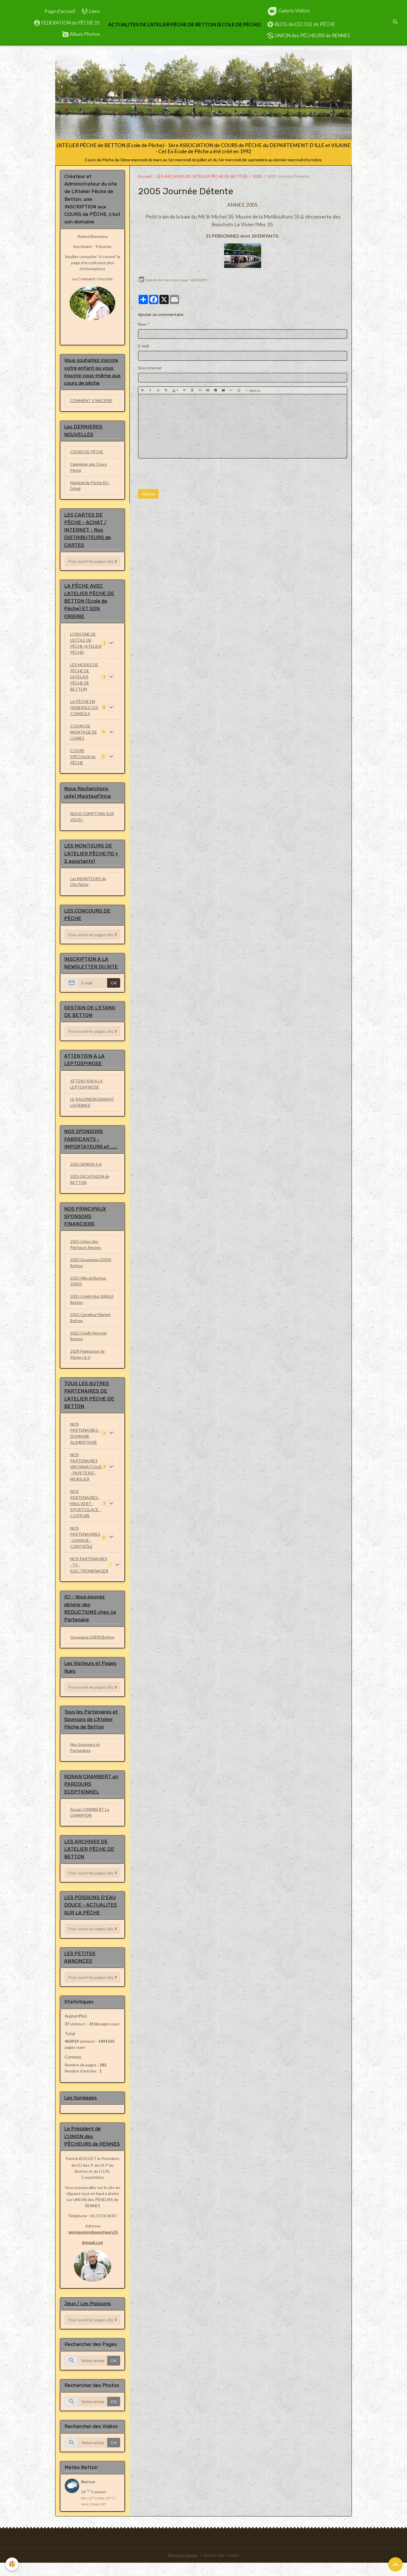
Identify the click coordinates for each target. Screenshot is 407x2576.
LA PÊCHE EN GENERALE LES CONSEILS (84, 708)
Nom (142, 324)
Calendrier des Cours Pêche (89, 467)
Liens (90, 11)
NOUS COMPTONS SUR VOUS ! (92, 818)
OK (114, 985)
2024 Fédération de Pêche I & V (87, 1359)
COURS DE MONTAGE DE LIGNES (83, 733)
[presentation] (182, 473)
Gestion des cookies (221, 2568)
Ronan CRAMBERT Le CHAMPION (90, 1825)
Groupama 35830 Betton (85, 1645)
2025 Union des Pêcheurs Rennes (86, 1248)
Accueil (144, 176)
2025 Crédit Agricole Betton (89, 1340)
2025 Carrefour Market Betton (91, 1322)
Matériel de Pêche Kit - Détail (91, 486)
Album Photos (81, 34)
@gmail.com (92, 2255)
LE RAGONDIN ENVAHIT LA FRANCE (90, 1105)
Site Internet (150, 367)
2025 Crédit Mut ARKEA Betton (92, 1303)
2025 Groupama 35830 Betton (90, 1266)
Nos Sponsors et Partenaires (85, 1759)
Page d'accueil (59, 11)
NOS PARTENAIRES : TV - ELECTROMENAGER (89, 1569)
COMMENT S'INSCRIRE (92, 401)
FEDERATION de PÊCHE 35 (67, 23)
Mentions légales (182, 2568)
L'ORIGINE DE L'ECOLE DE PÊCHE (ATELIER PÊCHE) (85, 644)
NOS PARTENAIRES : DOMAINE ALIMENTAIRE (85, 1438)
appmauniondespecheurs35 (93, 2245)
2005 (257, 176)
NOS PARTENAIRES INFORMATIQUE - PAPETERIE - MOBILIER (86, 1472)
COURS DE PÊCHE (87, 452)
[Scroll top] (395, 2564)
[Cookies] (12, 2564)
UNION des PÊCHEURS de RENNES (308, 35)
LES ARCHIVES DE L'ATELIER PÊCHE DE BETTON (202, 176)
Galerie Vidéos (288, 11)
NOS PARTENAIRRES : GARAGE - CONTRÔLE (85, 1542)
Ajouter (148, 493)
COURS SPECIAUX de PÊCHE (83, 757)
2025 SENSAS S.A (86, 1167)
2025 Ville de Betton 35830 (88, 1285)
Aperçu (252, 390)
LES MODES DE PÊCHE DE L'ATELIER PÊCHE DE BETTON (84, 678)
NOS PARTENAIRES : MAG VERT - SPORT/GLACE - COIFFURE (85, 1508)
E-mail (143, 345)
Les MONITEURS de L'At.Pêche (88, 883)
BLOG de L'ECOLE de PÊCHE (301, 24)
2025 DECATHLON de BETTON (90, 1183)
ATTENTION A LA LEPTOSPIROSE (87, 1087)
